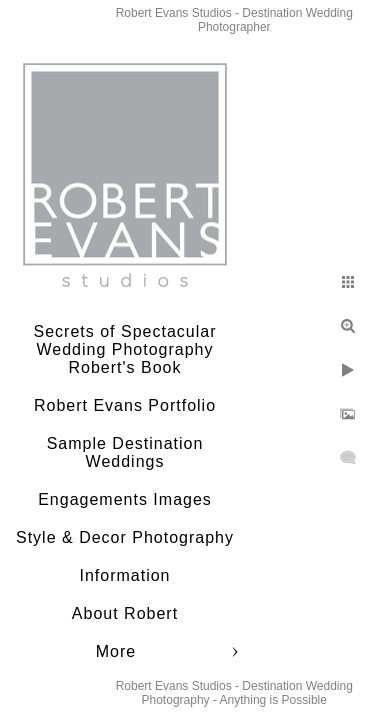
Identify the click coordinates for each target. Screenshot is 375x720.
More (116, 651)
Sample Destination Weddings (125, 452)
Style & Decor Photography (125, 537)
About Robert (125, 613)
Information (124, 575)
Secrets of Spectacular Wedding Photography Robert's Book (125, 349)
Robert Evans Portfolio (125, 405)
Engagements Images (125, 499)
